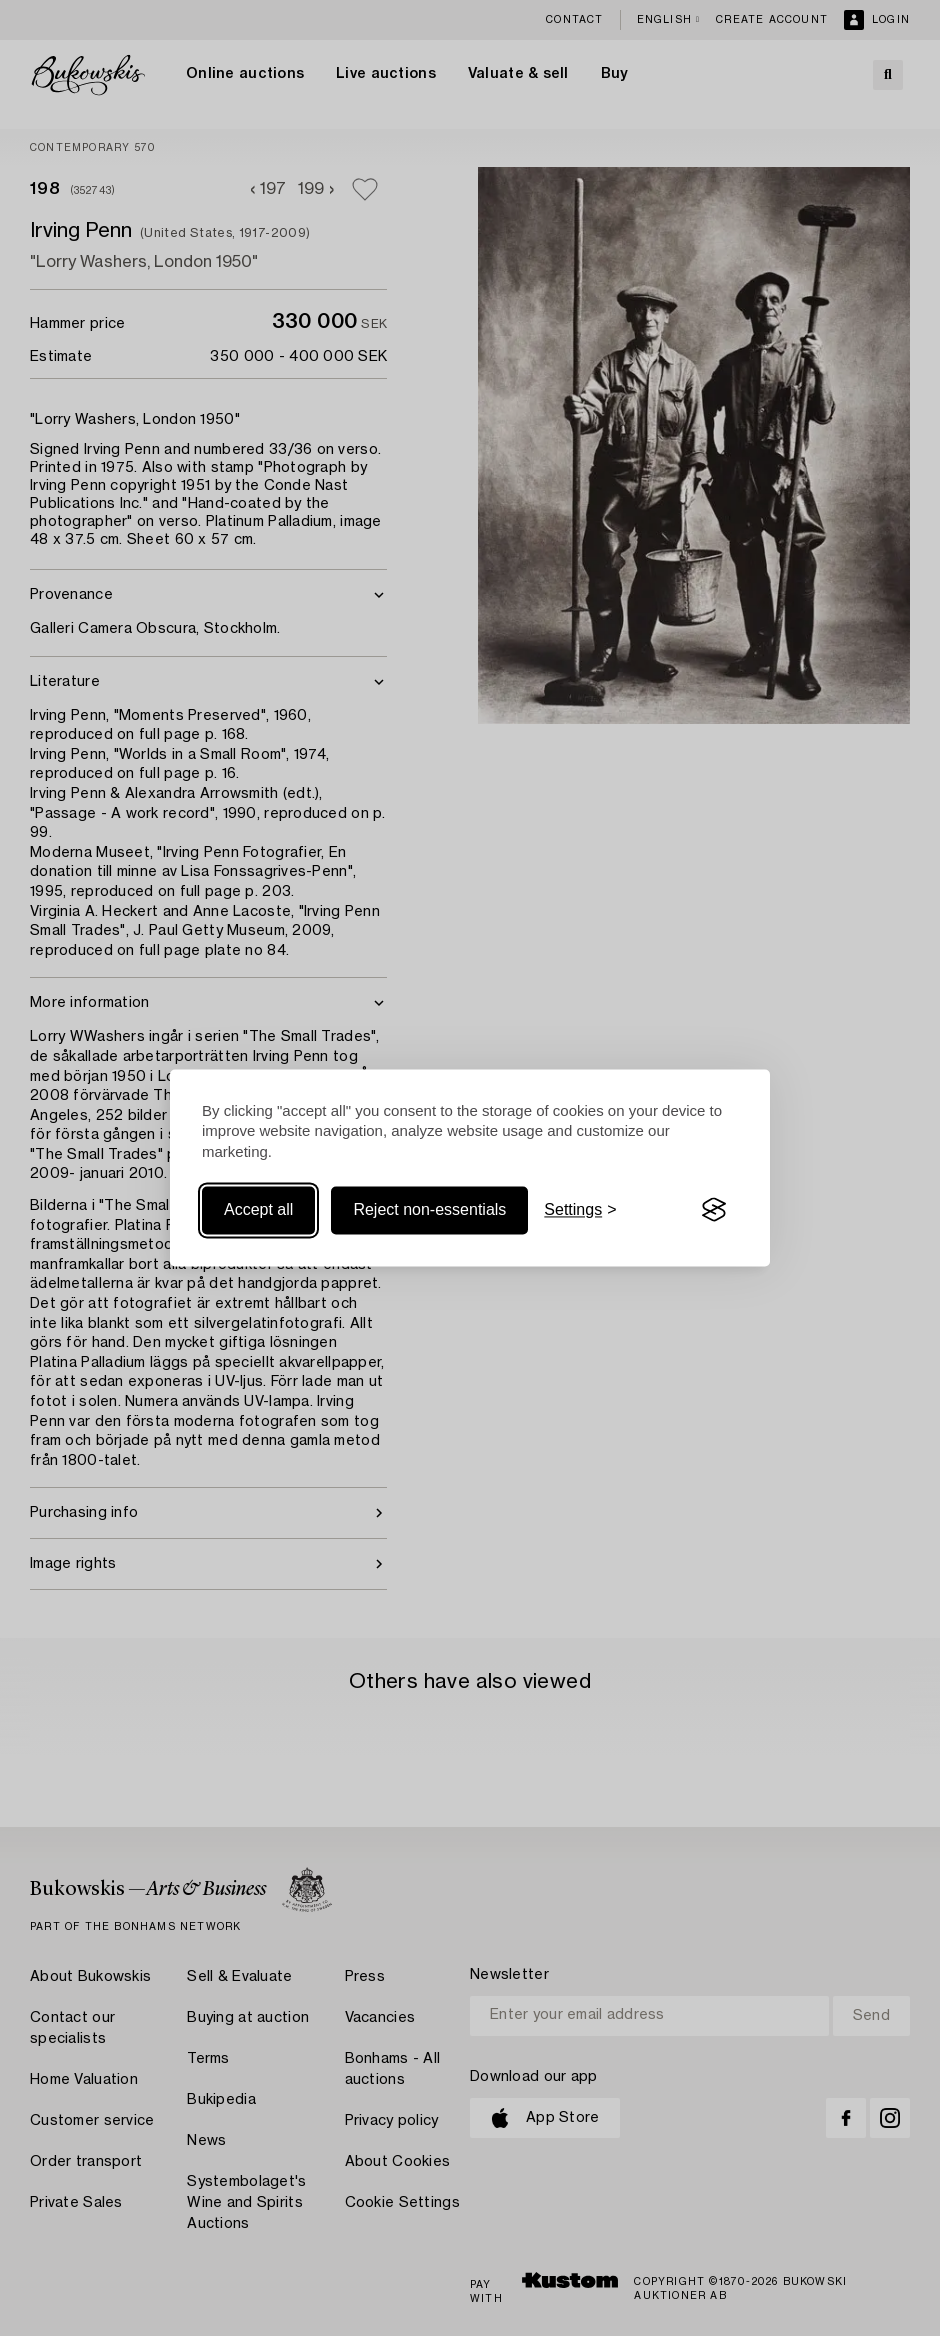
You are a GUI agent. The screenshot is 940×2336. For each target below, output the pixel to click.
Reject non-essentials (429, 1209)
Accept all (258, 1209)
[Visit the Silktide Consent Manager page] (714, 1210)
